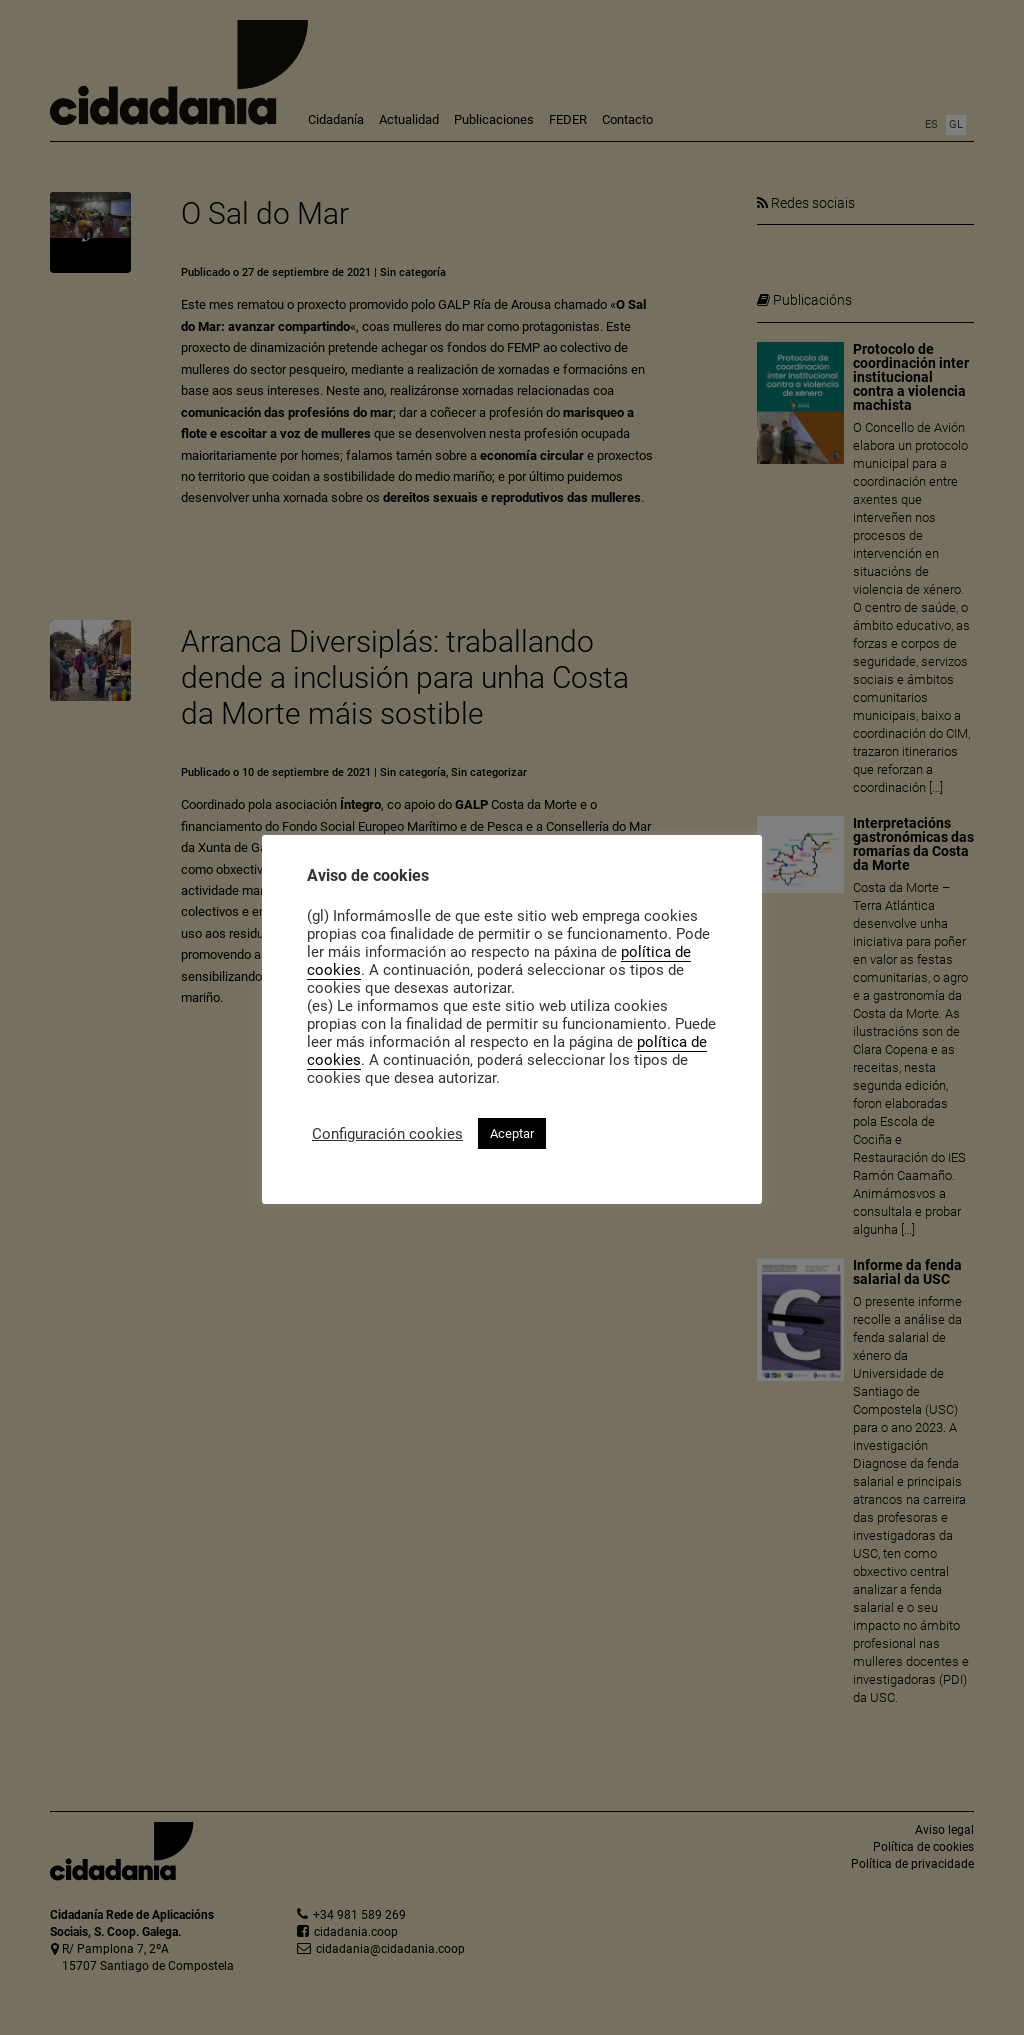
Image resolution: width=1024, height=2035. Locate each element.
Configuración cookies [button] (387, 1134)
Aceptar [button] (512, 1133)
